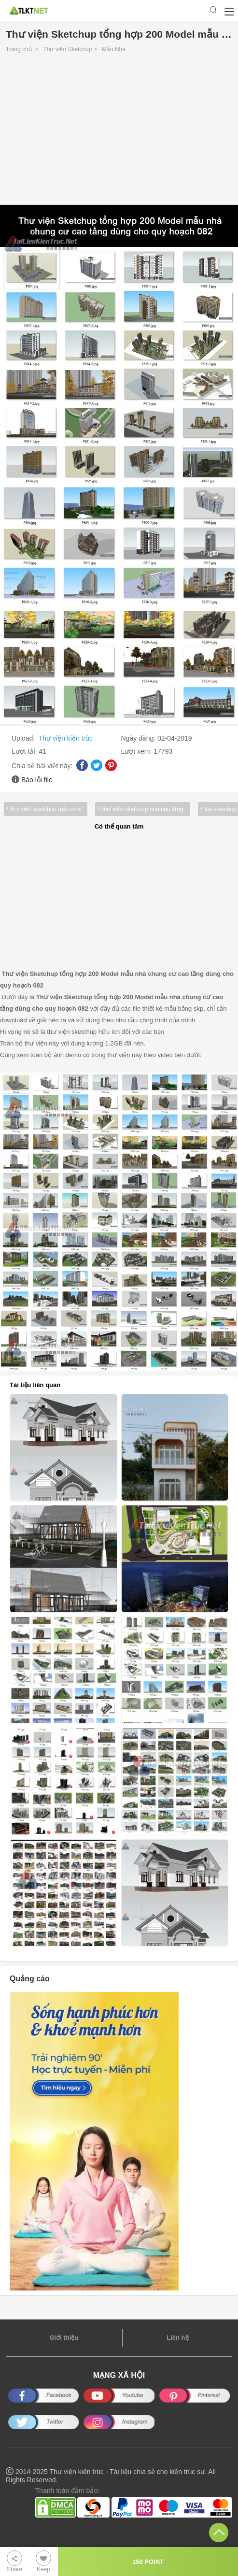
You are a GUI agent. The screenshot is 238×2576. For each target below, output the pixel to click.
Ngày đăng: (139, 738)
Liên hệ (177, 2337)
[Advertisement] (119, 131)
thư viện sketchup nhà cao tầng (142, 809)
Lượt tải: (25, 751)
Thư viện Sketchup (67, 49)
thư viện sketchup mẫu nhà (46, 809)
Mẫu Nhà (114, 49)
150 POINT (148, 2561)
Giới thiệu (63, 2337)
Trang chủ (19, 49)
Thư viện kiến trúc (66, 738)
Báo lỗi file (37, 780)
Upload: (24, 738)
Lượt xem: (137, 751)
